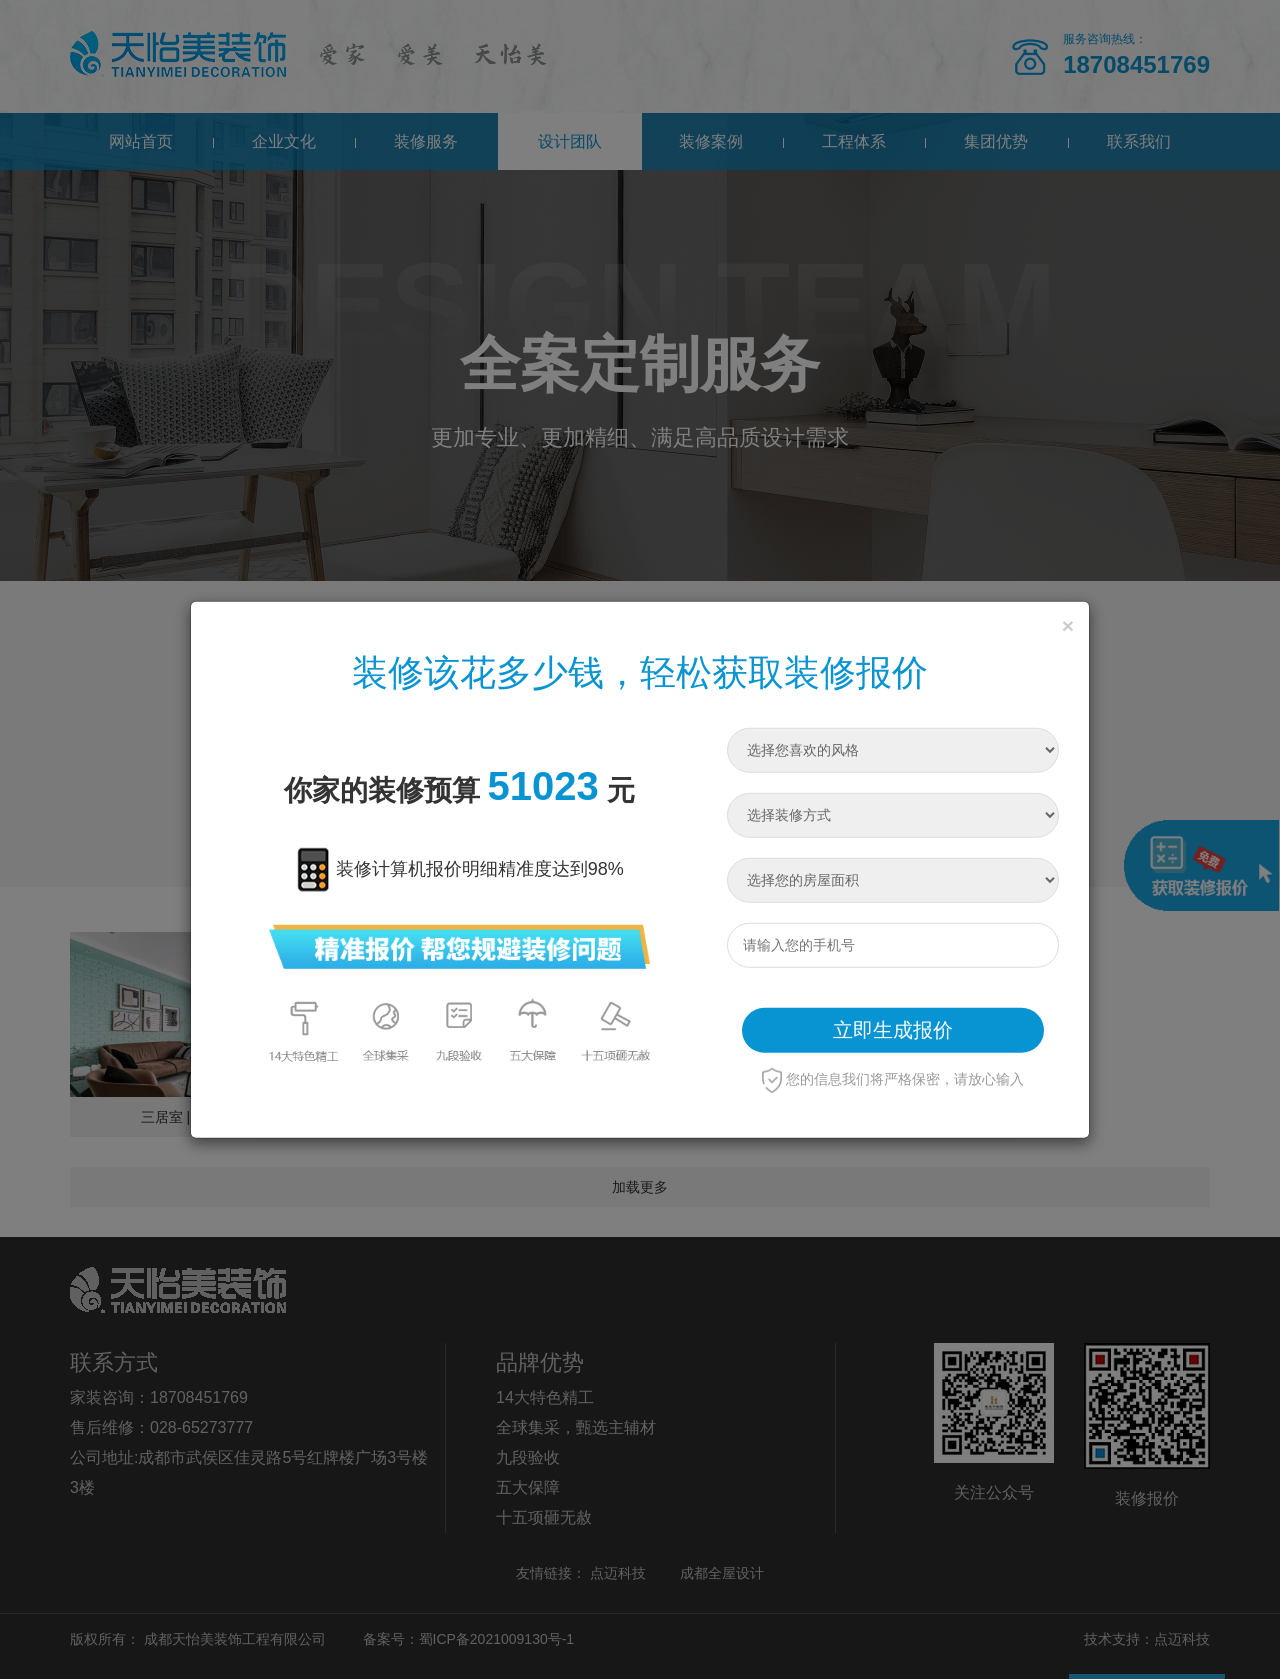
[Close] (1068, 624)
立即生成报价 (893, 1030)
